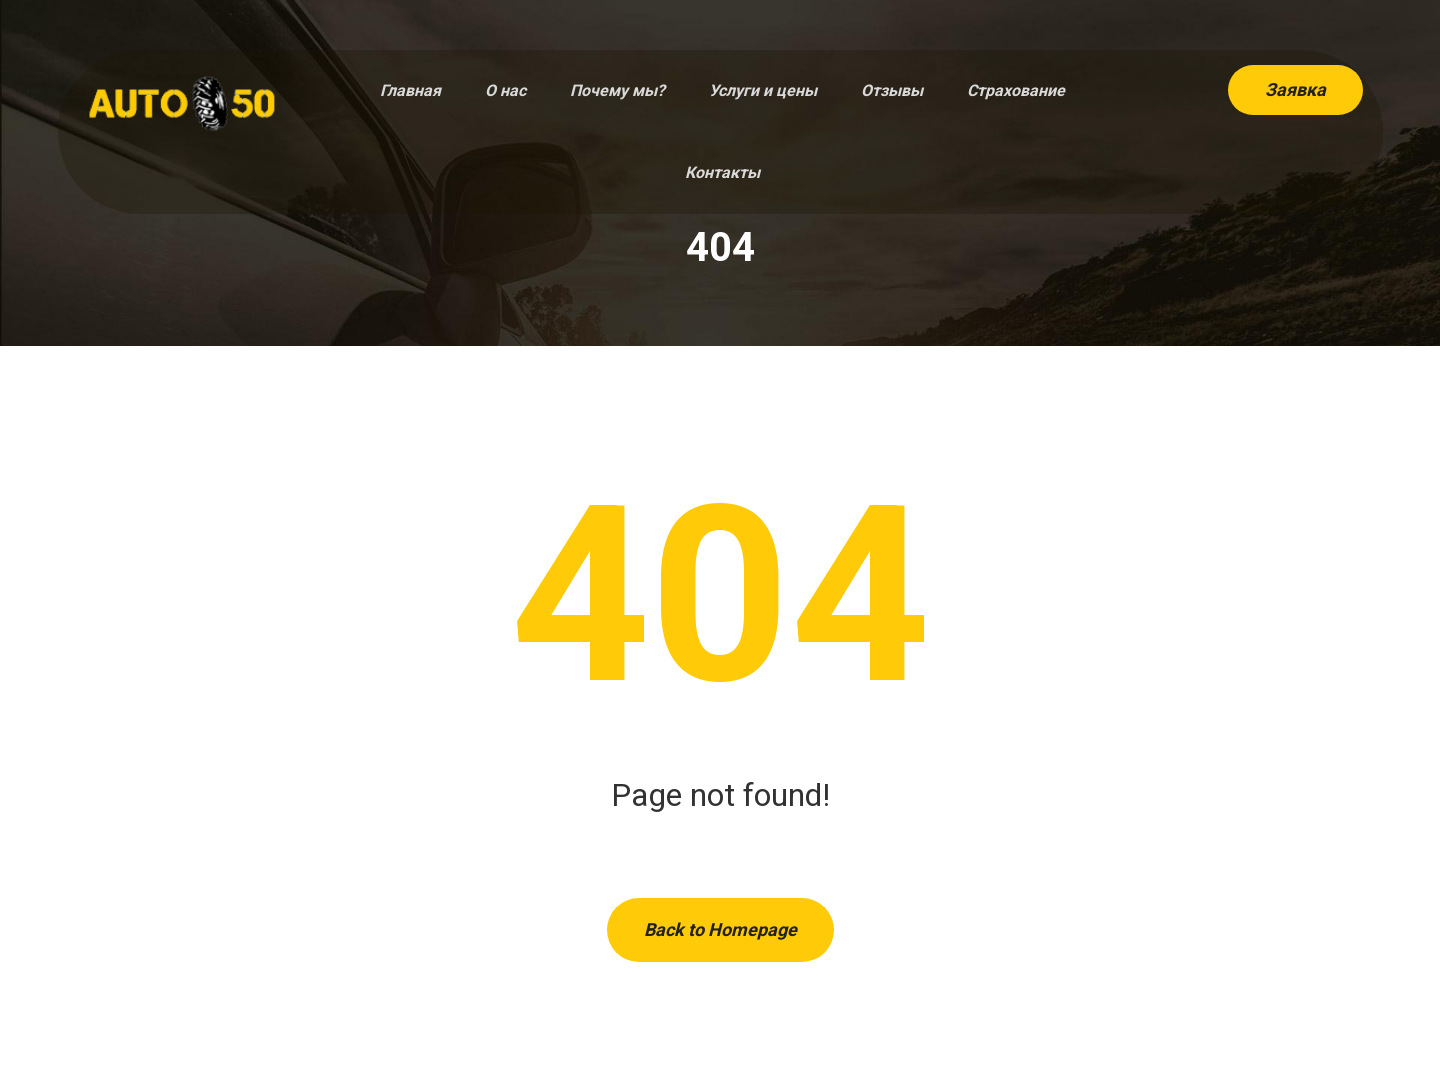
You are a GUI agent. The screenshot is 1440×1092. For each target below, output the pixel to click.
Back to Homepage (720, 929)
